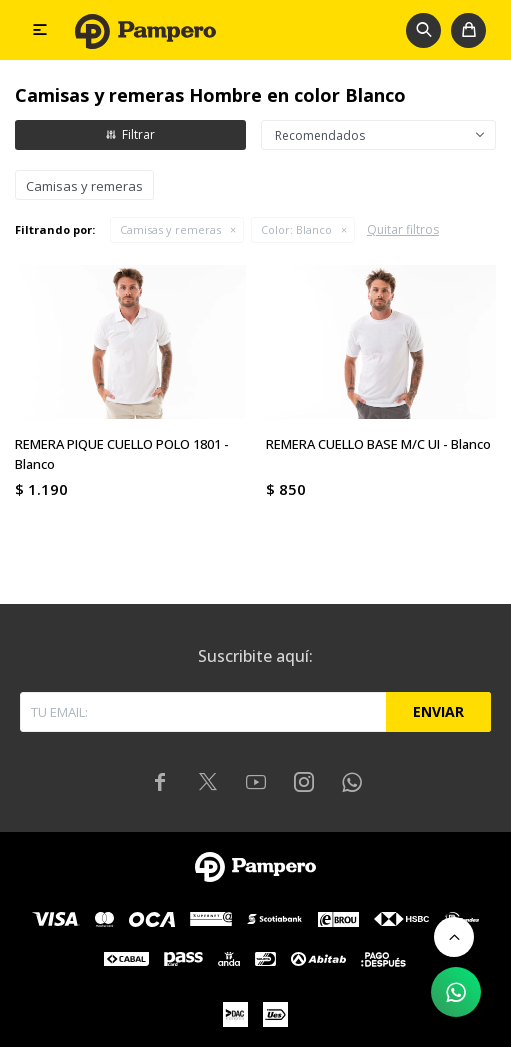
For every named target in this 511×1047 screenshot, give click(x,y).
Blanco (296, 229)
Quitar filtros (403, 229)
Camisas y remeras (170, 229)
